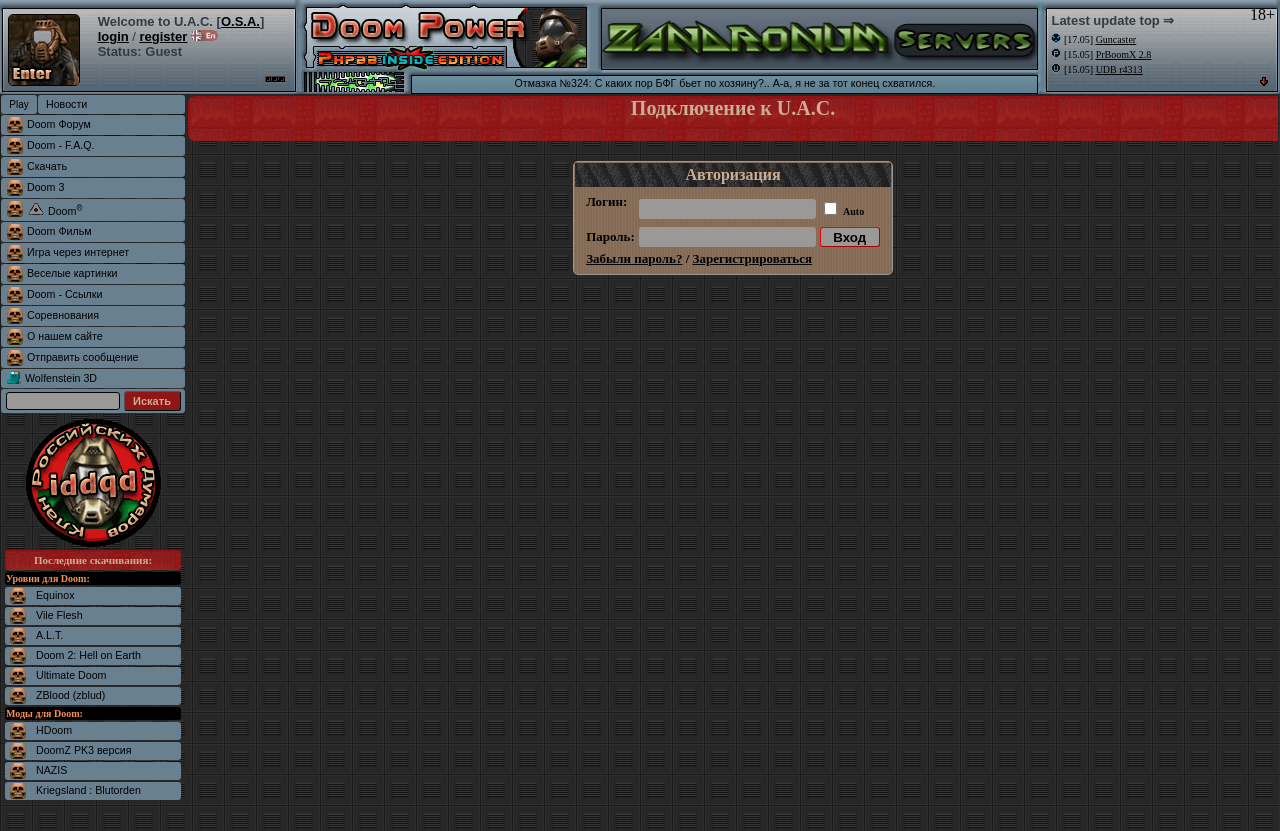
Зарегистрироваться (752, 258)
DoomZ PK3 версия (83, 750)
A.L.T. (49, 635)
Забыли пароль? (634, 258)
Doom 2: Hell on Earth (88, 655)
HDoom (54, 730)
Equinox (55, 595)
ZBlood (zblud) (70, 695)
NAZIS (51, 770)
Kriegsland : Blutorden (88, 790)
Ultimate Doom (71, 675)
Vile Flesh (59, 615)
